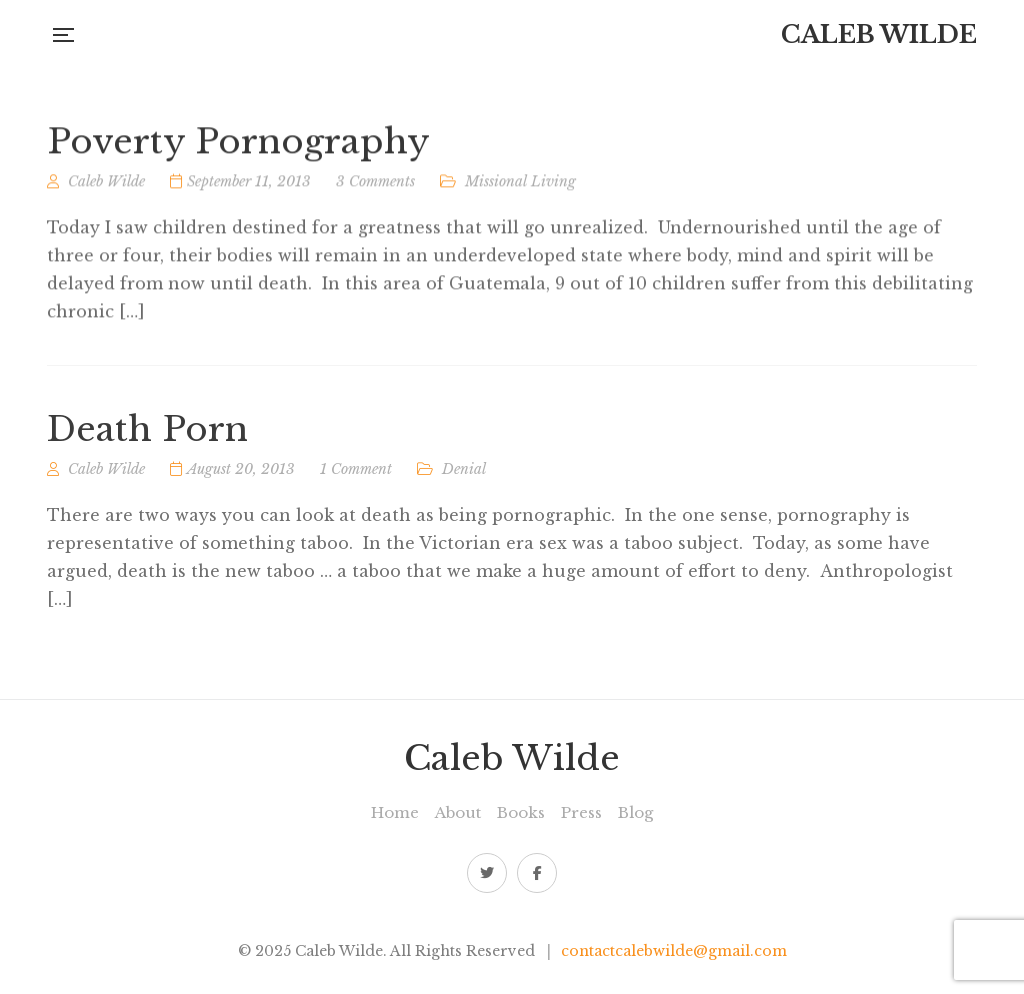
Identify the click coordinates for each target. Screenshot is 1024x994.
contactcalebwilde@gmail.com (674, 951)
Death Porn (147, 436)
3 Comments (375, 186)
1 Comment (356, 476)
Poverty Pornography (238, 146)
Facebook (537, 873)
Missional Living (520, 186)
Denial (464, 476)
